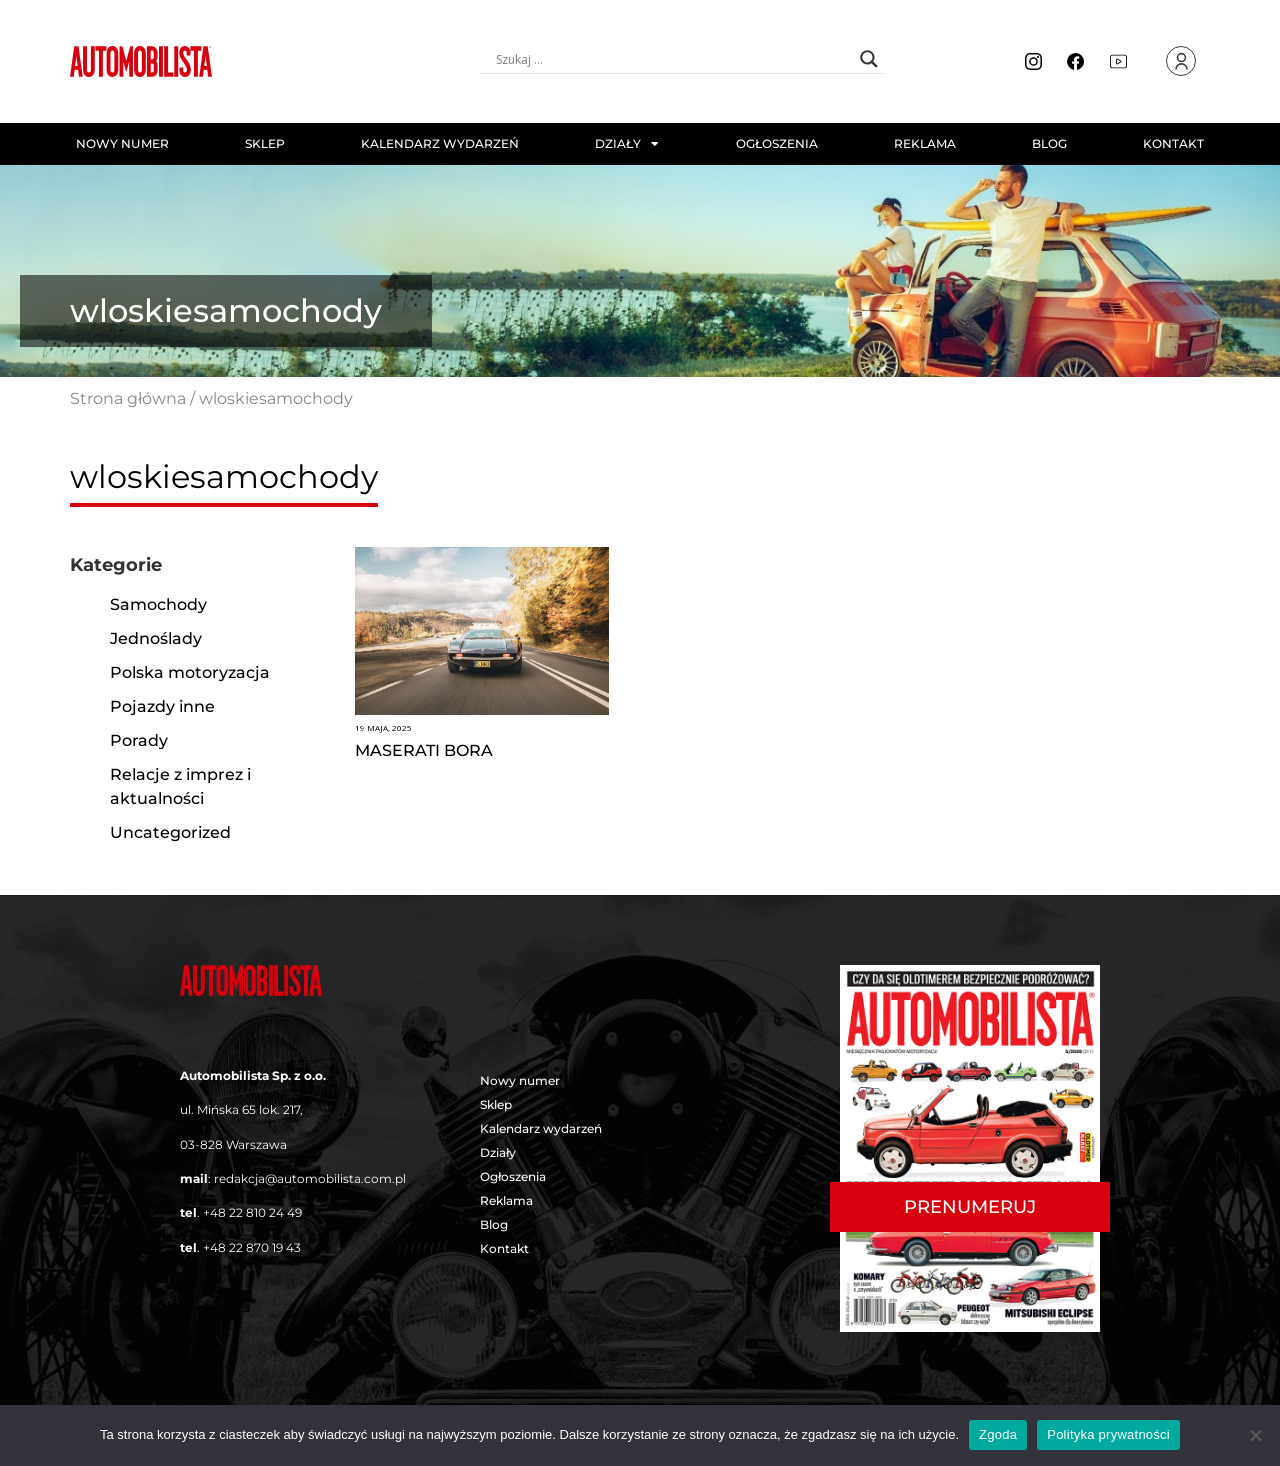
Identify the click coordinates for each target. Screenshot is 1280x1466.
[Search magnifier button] (869, 59)
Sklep (265, 143)
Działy (627, 144)
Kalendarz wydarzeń (440, 143)
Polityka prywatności (1108, 1434)
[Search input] (673, 59)
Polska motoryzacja (190, 672)
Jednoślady (156, 638)
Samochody (158, 604)
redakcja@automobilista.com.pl (310, 1178)
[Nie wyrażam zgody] (1255, 1435)
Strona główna (128, 398)
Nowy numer (122, 143)
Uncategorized (170, 832)
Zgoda (998, 1434)
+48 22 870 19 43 (252, 1247)
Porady (139, 740)
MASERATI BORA (424, 750)
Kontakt (1173, 143)
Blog (1049, 143)
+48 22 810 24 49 (252, 1212)
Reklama (925, 143)
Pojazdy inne (162, 706)
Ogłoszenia (777, 143)
